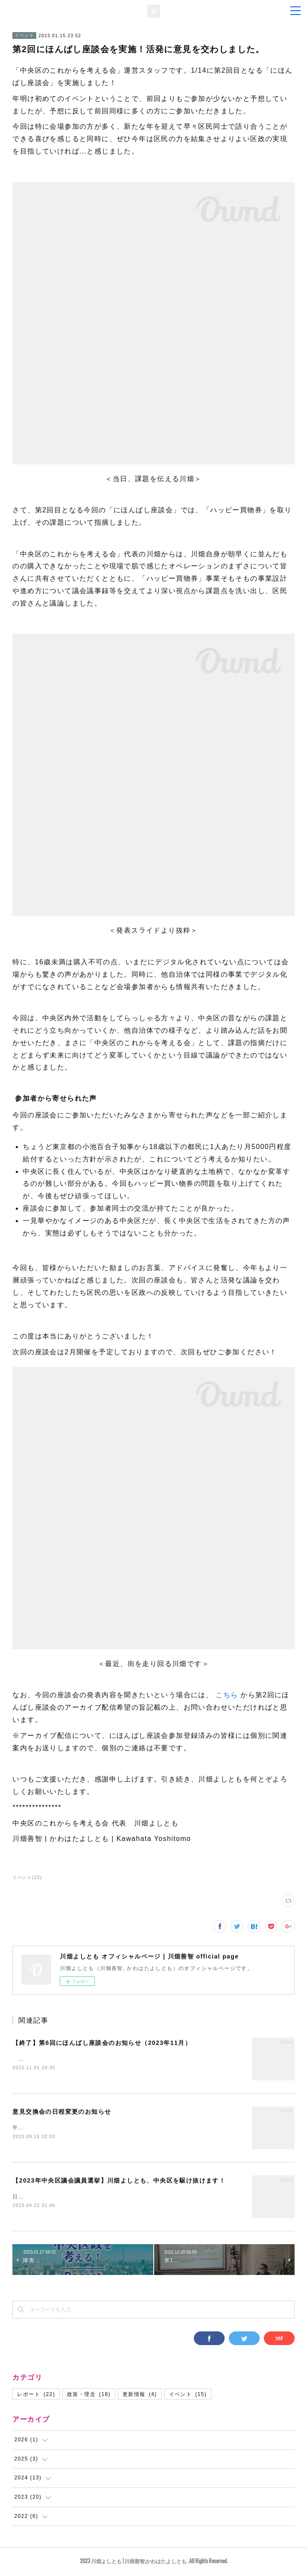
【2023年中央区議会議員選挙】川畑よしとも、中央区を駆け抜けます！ (118, 2181)
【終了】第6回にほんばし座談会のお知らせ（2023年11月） (101, 2042)
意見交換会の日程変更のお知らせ (61, 2112)
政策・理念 (89, 2396)
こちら (228, 1695)
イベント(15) (27, 1877)
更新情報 (140, 2396)
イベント (24, 35)
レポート (36, 2396)
